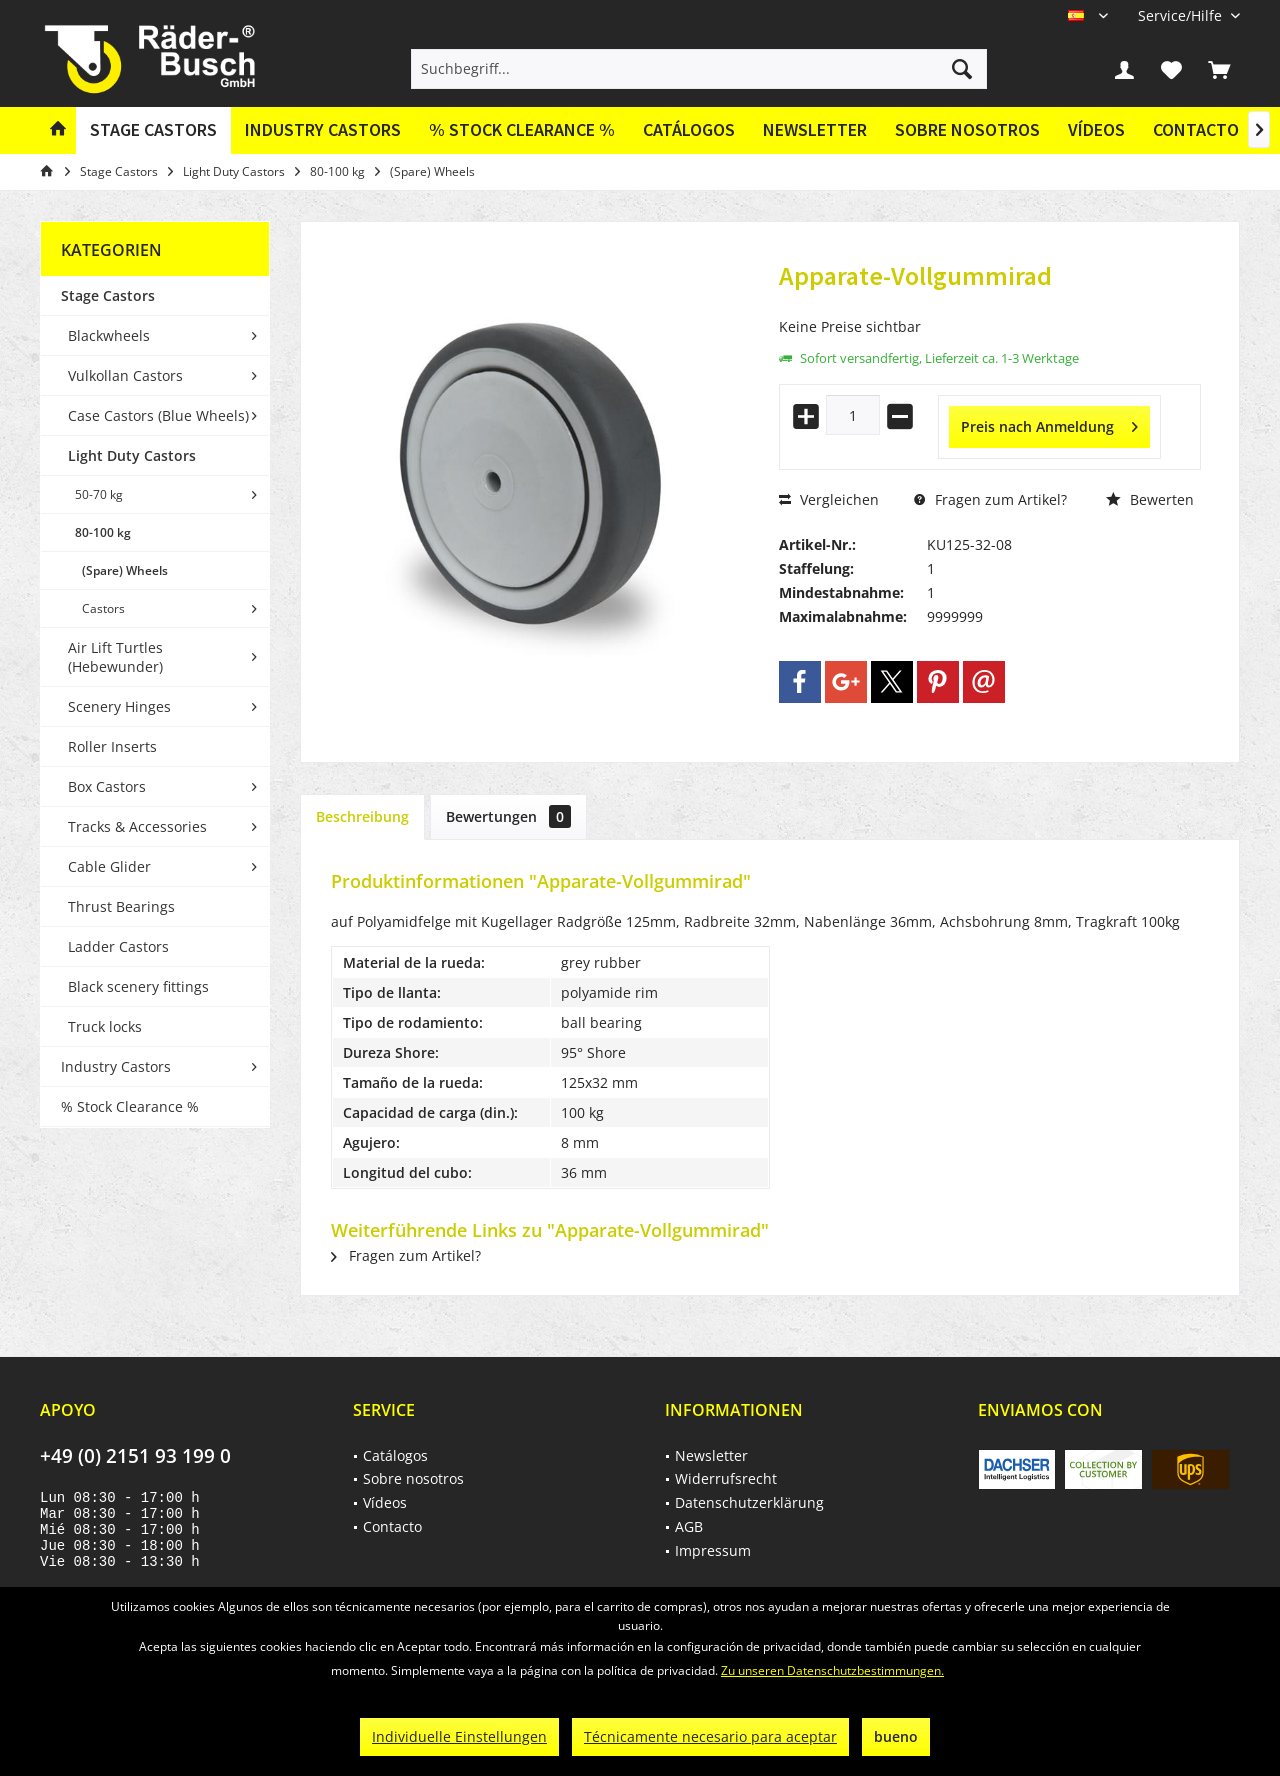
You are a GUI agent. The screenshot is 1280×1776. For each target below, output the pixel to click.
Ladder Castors (118, 946)
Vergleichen (829, 499)
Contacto (1196, 129)
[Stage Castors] (153, 130)
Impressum (713, 1550)
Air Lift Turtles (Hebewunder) (115, 657)
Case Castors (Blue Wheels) (158, 415)
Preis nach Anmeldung (1049, 423)
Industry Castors (116, 1066)
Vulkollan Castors (125, 375)
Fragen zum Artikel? (990, 499)
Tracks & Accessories (137, 826)
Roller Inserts (112, 746)
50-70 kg (99, 494)
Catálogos (689, 129)
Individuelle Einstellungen (459, 1736)
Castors (103, 608)
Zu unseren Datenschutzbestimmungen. (832, 1670)
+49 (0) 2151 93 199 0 (135, 1456)
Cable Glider (109, 866)
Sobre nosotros (967, 129)
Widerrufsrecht (726, 1478)
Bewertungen (508, 816)
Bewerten (1150, 499)
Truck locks (105, 1026)
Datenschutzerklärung (749, 1502)
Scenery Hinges (119, 706)
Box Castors (107, 786)
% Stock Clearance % (130, 1106)
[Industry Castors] (323, 130)
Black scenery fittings (138, 986)
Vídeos (1096, 129)
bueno (896, 1736)
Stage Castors (108, 295)
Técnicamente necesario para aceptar (710, 1736)
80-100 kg (103, 532)
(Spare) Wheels (125, 570)
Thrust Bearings (121, 906)
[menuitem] (1181, 15)
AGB (689, 1526)
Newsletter (815, 129)
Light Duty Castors (132, 455)
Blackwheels (109, 335)
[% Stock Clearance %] (522, 130)
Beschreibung (362, 816)
